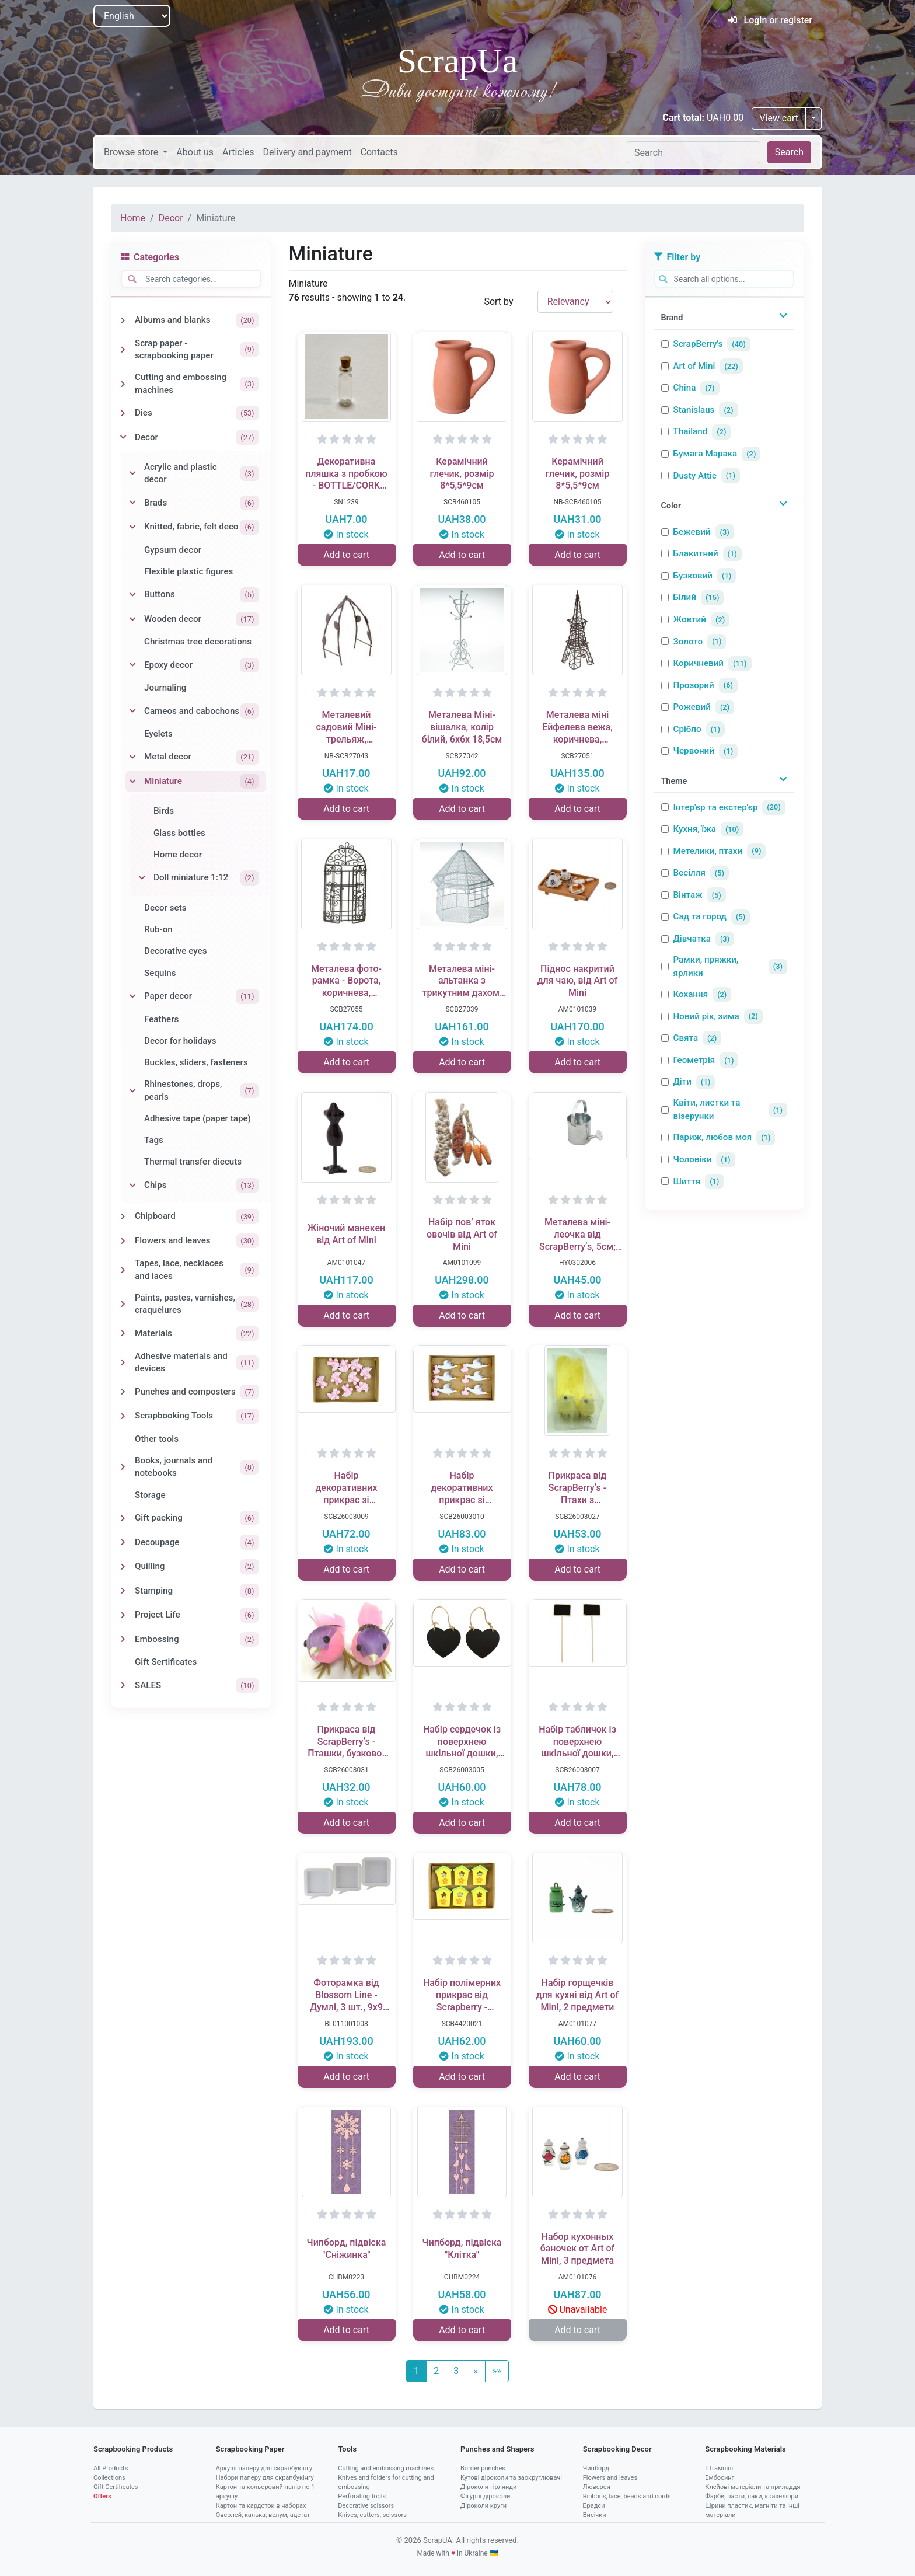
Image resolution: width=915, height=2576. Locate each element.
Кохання (690, 994)
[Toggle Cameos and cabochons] (132, 711)
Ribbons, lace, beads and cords (627, 2496)
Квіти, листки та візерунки (707, 1109)
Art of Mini (694, 366)
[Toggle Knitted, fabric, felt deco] (132, 527)
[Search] (693, 152)
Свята (686, 1038)
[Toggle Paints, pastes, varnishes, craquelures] (123, 1304)
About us (195, 152)
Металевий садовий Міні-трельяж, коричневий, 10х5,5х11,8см (346, 727)
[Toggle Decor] (123, 437)
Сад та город (700, 916)
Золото (688, 641)
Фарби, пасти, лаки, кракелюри (751, 2496)
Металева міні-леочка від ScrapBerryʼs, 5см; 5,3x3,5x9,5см (577, 1234)
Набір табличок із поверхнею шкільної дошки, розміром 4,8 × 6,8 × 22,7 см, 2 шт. (577, 1742)
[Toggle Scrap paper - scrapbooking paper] (123, 350)
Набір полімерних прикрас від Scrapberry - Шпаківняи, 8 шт (462, 1995)
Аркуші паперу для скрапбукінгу (264, 2468)
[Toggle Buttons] (132, 595)
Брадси (594, 2505)
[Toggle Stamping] (123, 1591)
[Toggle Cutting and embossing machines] (123, 384)
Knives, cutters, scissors (372, 2515)
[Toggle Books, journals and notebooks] (123, 1467)
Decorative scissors (366, 2505)
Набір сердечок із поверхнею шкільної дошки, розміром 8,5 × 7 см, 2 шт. (462, 1742)
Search (789, 152)
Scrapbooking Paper (250, 2449)
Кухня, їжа (694, 829)
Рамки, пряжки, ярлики (706, 966)
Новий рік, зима (706, 1016)
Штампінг (719, 2468)
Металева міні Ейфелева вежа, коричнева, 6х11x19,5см (577, 727)
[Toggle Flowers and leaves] (123, 1241)
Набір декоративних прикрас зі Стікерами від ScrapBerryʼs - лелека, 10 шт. (461, 1488)
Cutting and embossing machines (386, 2468)
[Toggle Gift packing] (123, 1518)
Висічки (594, 2515)
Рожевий (692, 707)
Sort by (498, 301)
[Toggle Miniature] (132, 782)
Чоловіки (692, 1159)
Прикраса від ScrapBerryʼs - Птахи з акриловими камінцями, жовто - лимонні (577, 1488)
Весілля (689, 872)
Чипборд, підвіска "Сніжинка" (346, 2248)
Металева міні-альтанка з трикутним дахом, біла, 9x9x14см (461, 981)
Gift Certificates (115, 2487)
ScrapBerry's (698, 344)
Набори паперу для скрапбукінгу (265, 2477)
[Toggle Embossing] (123, 1639)
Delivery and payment (307, 152)
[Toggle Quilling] (123, 1567)
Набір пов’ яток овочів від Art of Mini (462, 1234)
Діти (682, 1081)
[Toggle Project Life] (123, 1615)
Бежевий (692, 532)
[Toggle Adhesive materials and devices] (123, 1362)
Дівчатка (692, 938)
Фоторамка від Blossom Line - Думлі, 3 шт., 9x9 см (346, 1995)
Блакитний (695, 553)
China (684, 387)
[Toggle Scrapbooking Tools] (123, 1416)
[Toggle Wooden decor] (132, 619)
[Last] (497, 2371)
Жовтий (689, 619)
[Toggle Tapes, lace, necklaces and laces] (123, 1270)
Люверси (596, 2487)
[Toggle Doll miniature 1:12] (142, 878)
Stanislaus (694, 410)
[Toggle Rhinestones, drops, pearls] (132, 1091)
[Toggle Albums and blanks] (123, 320)
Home (132, 218)
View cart (778, 118)
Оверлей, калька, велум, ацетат (263, 2515)
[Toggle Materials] (123, 1333)
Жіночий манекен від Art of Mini (346, 1234)
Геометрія (694, 1060)
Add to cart (346, 554)
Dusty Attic (695, 475)
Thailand (690, 431)
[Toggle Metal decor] (132, 757)
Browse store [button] (132, 152)
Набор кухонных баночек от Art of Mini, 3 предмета (577, 2249)
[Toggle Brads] (132, 503)
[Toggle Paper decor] (132, 996)
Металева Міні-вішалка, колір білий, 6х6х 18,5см (462, 727)
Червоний (693, 750)
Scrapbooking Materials (745, 2449)
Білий (684, 597)
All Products (110, 2468)
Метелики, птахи (708, 851)
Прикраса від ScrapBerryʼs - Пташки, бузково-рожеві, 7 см (346, 1742)
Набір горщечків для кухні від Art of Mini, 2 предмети (577, 1995)
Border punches (482, 2468)
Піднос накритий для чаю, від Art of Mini (577, 981)
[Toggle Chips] (132, 1186)
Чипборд (596, 2468)
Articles (238, 152)
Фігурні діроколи (485, 2496)
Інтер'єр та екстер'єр (715, 807)
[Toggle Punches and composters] (123, 1392)
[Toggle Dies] (123, 413)
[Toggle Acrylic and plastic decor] (132, 473)
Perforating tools (362, 2496)
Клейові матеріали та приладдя (752, 2487)
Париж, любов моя (712, 1137)
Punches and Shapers (497, 2449)
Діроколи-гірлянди (488, 2487)
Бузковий (693, 575)
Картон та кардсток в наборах (261, 2505)
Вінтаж (688, 895)
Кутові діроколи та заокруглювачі (511, 2477)
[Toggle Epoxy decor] (132, 665)
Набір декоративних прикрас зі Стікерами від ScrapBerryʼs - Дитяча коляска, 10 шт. (346, 1488)
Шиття (687, 1181)
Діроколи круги (483, 2505)
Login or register (770, 20)
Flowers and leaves (610, 2477)
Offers (102, 2496)
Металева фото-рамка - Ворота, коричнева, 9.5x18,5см (346, 981)
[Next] (476, 2371)
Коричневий (698, 663)
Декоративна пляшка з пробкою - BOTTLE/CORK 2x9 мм (346, 474)
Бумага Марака (705, 453)
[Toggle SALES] (123, 1685)
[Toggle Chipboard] (123, 1216)
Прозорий (693, 685)
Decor (171, 218)
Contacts (379, 152)
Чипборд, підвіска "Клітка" (462, 2248)
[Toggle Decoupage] (123, 1542)
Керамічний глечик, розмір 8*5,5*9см (462, 474)
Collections (109, 2477)
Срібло (687, 729)
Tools (347, 2449)
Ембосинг (719, 2477)
